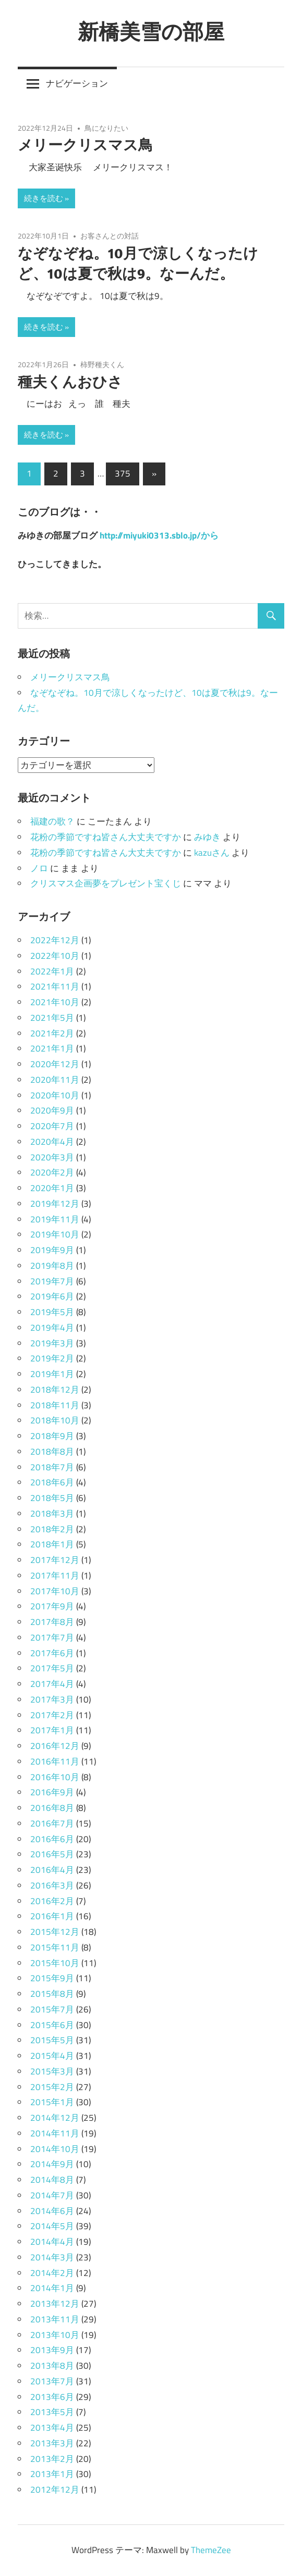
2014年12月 (54, 2117)
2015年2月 (52, 2087)
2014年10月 (54, 2149)
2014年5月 (52, 2226)
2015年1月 (52, 2102)
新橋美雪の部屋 (151, 31)
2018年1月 (52, 1544)
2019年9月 (52, 1250)
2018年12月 (54, 1389)
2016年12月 (54, 1746)
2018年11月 (54, 1405)
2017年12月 (54, 1560)
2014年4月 (52, 2241)
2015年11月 (54, 1947)
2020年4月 (52, 1141)
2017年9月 (52, 1606)
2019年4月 (52, 1327)
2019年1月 (52, 1374)
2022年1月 (52, 971)
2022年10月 (54, 955)
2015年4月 (52, 2055)
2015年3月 (52, 2071)
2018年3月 (52, 1513)
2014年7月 (52, 2195)
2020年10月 (54, 1095)
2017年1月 (52, 1730)
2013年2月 (52, 2459)
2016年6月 (52, 1839)
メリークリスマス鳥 (85, 144)
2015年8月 (52, 1993)
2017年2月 (52, 1715)
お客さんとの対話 (109, 235)
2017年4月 (52, 1684)
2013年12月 (54, 2303)
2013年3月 (52, 2443)
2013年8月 (52, 2365)
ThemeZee (211, 2550)
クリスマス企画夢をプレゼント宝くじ (105, 883)
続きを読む (43, 198)
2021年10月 (54, 1002)
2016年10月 (54, 1777)
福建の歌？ (52, 821)
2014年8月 (52, 2179)
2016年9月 (52, 1792)
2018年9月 (52, 1436)
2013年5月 (52, 2412)
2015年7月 (52, 2009)
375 (122, 473)
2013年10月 (54, 2335)
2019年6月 (52, 1296)
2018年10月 (54, 1420)
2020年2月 (52, 1172)
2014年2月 (52, 2273)
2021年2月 (52, 1033)
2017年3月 (52, 1699)
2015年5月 (52, 2040)
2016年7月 (52, 1823)
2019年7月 (52, 1281)
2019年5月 (52, 1312)
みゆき (207, 837)
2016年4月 (52, 1870)
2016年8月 (52, 1808)
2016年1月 (52, 1916)
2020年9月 (52, 1110)
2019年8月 (52, 1265)
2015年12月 (54, 1932)
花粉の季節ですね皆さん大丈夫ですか (105, 837)
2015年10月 (54, 1963)
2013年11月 (54, 2319)
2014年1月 (52, 2288)
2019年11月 (54, 1219)
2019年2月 (52, 1358)
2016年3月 (52, 1885)
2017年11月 (54, 1575)
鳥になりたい (106, 127)
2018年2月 (52, 1529)
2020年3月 (52, 1157)
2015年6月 (52, 2025)
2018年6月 (52, 1482)
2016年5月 (52, 1854)
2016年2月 (52, 1901)
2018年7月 (52, 1467)
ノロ (39, 868)
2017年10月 (54, 1591)
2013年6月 (52, 2397)
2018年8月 (52, 1451)
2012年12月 (54, 2489)
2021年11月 (54, 986)
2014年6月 (52, 2211)
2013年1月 (52, 2474)
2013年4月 (52, 2427)
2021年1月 (52, 1048)
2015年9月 (52, 1978)
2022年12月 (54, 940)
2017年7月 (52, 1637)
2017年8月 (52, 1622)
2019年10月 (54, 1234)
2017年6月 (52, 1653)
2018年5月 (52, 1498)
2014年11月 (54, 2133)
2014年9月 (52, 2164)
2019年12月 (54, 1203)
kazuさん (211, 852)
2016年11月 (54, 1761)
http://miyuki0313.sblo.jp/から (159, 535)
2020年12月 (54, 1064)
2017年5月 (52, 1668)
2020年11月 (54, 1079)
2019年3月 (52, 1343)
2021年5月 (52, 1017)
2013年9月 (52, 2350)
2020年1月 (52, 1188)
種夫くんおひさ (70, 381)
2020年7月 (52, 1126)
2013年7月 (52, 2381)
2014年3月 (52, 2257)
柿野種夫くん (102, 364)
